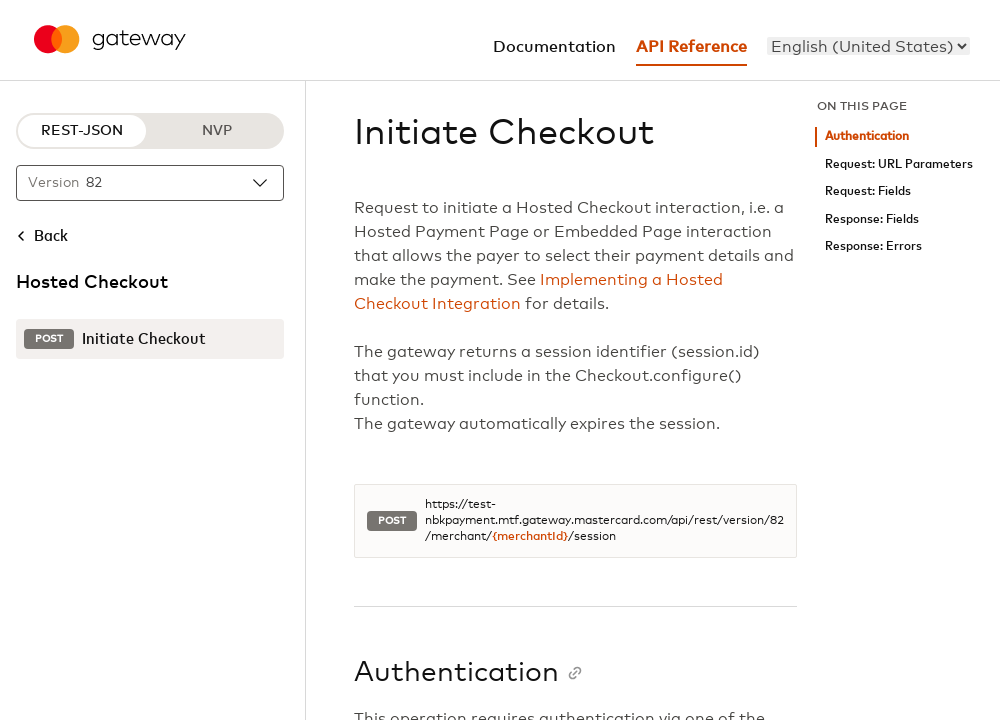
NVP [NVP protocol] (217, 131)
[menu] (868, 46)
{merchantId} (530, 537)
